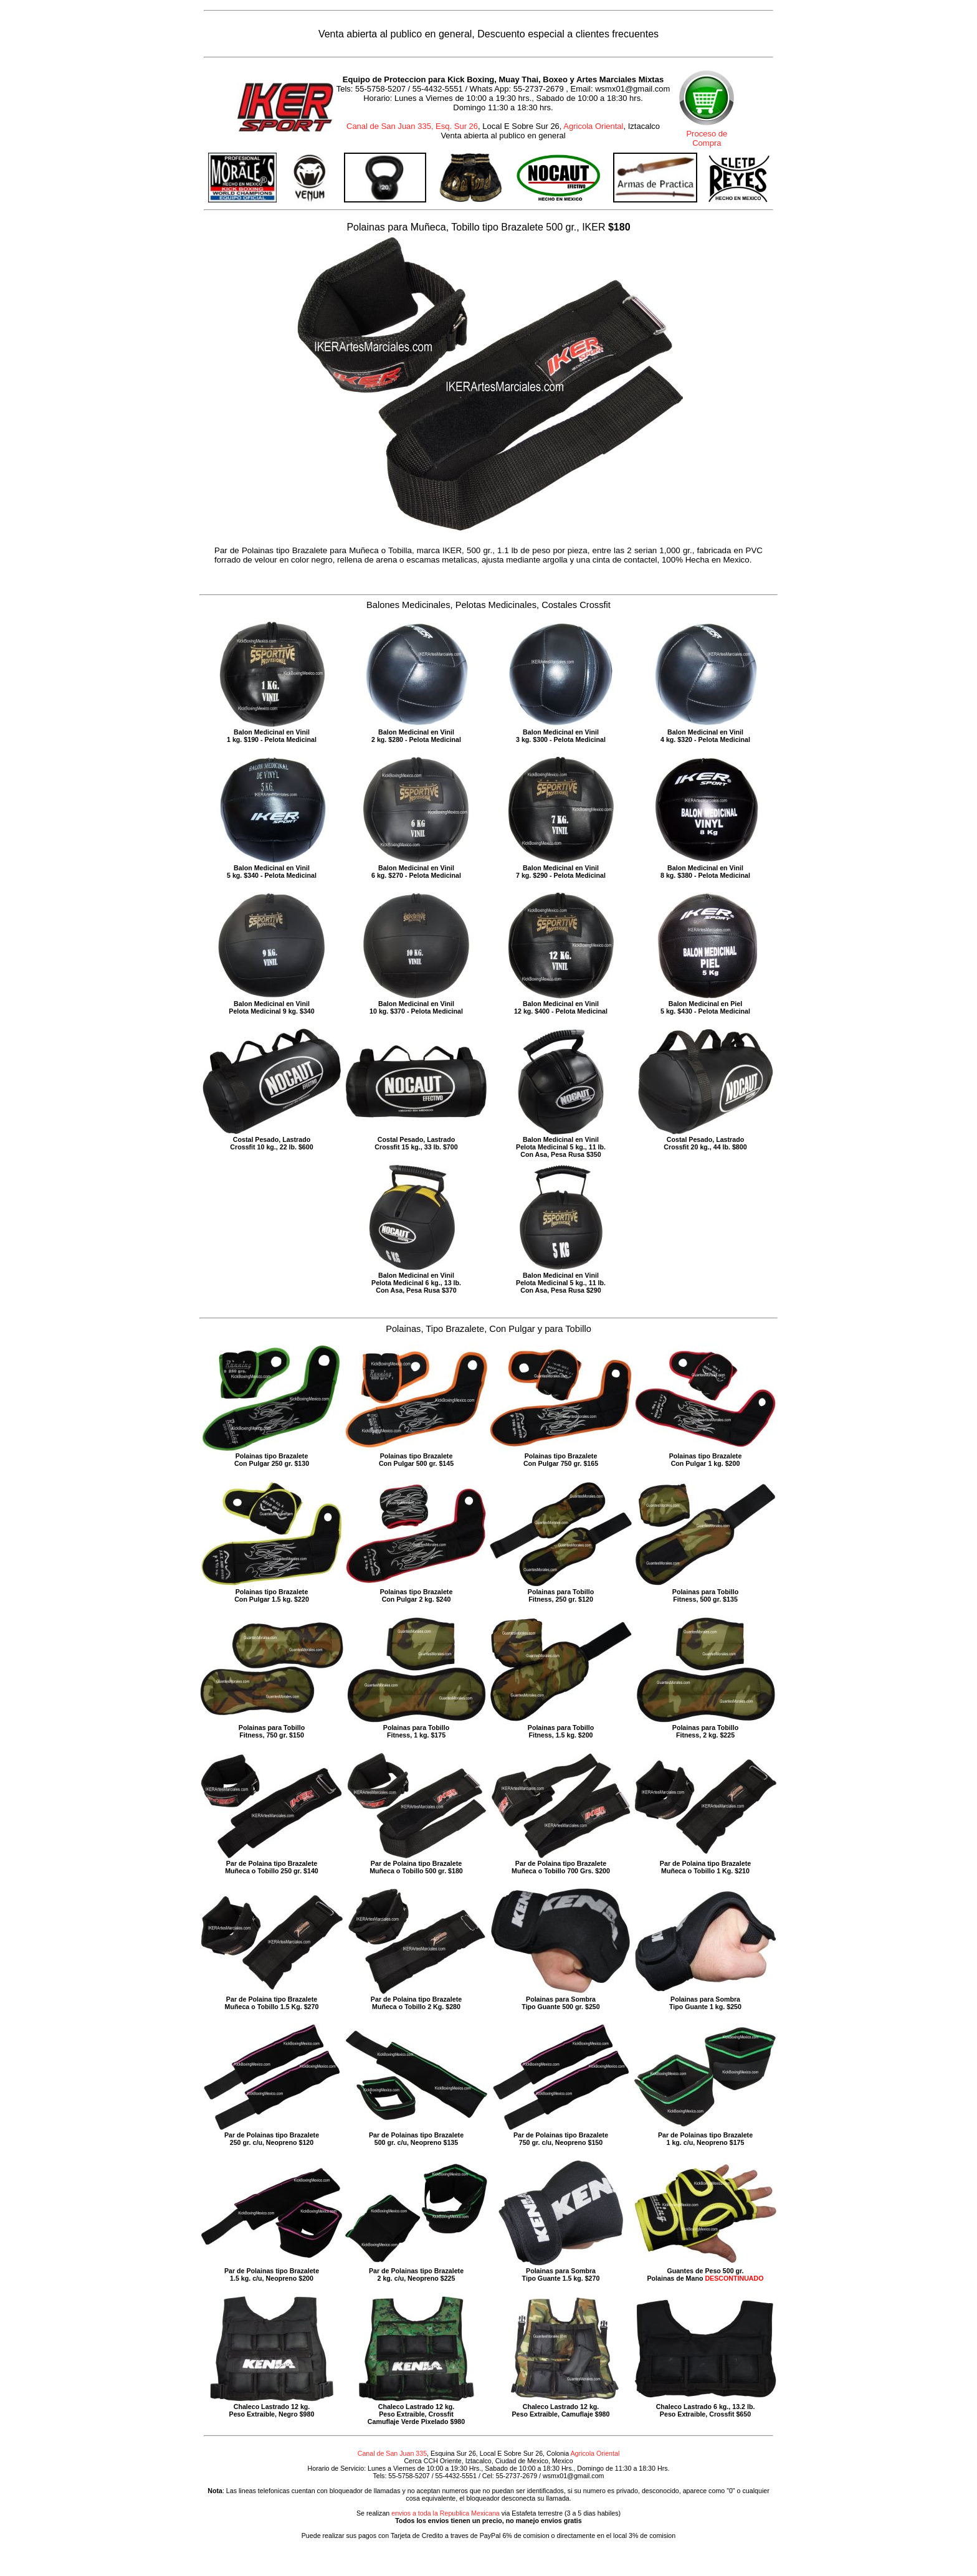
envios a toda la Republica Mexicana (445, 2513)
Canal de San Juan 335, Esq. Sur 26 (412, 126)
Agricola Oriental (593, 126)
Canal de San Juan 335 (392, 2453)
